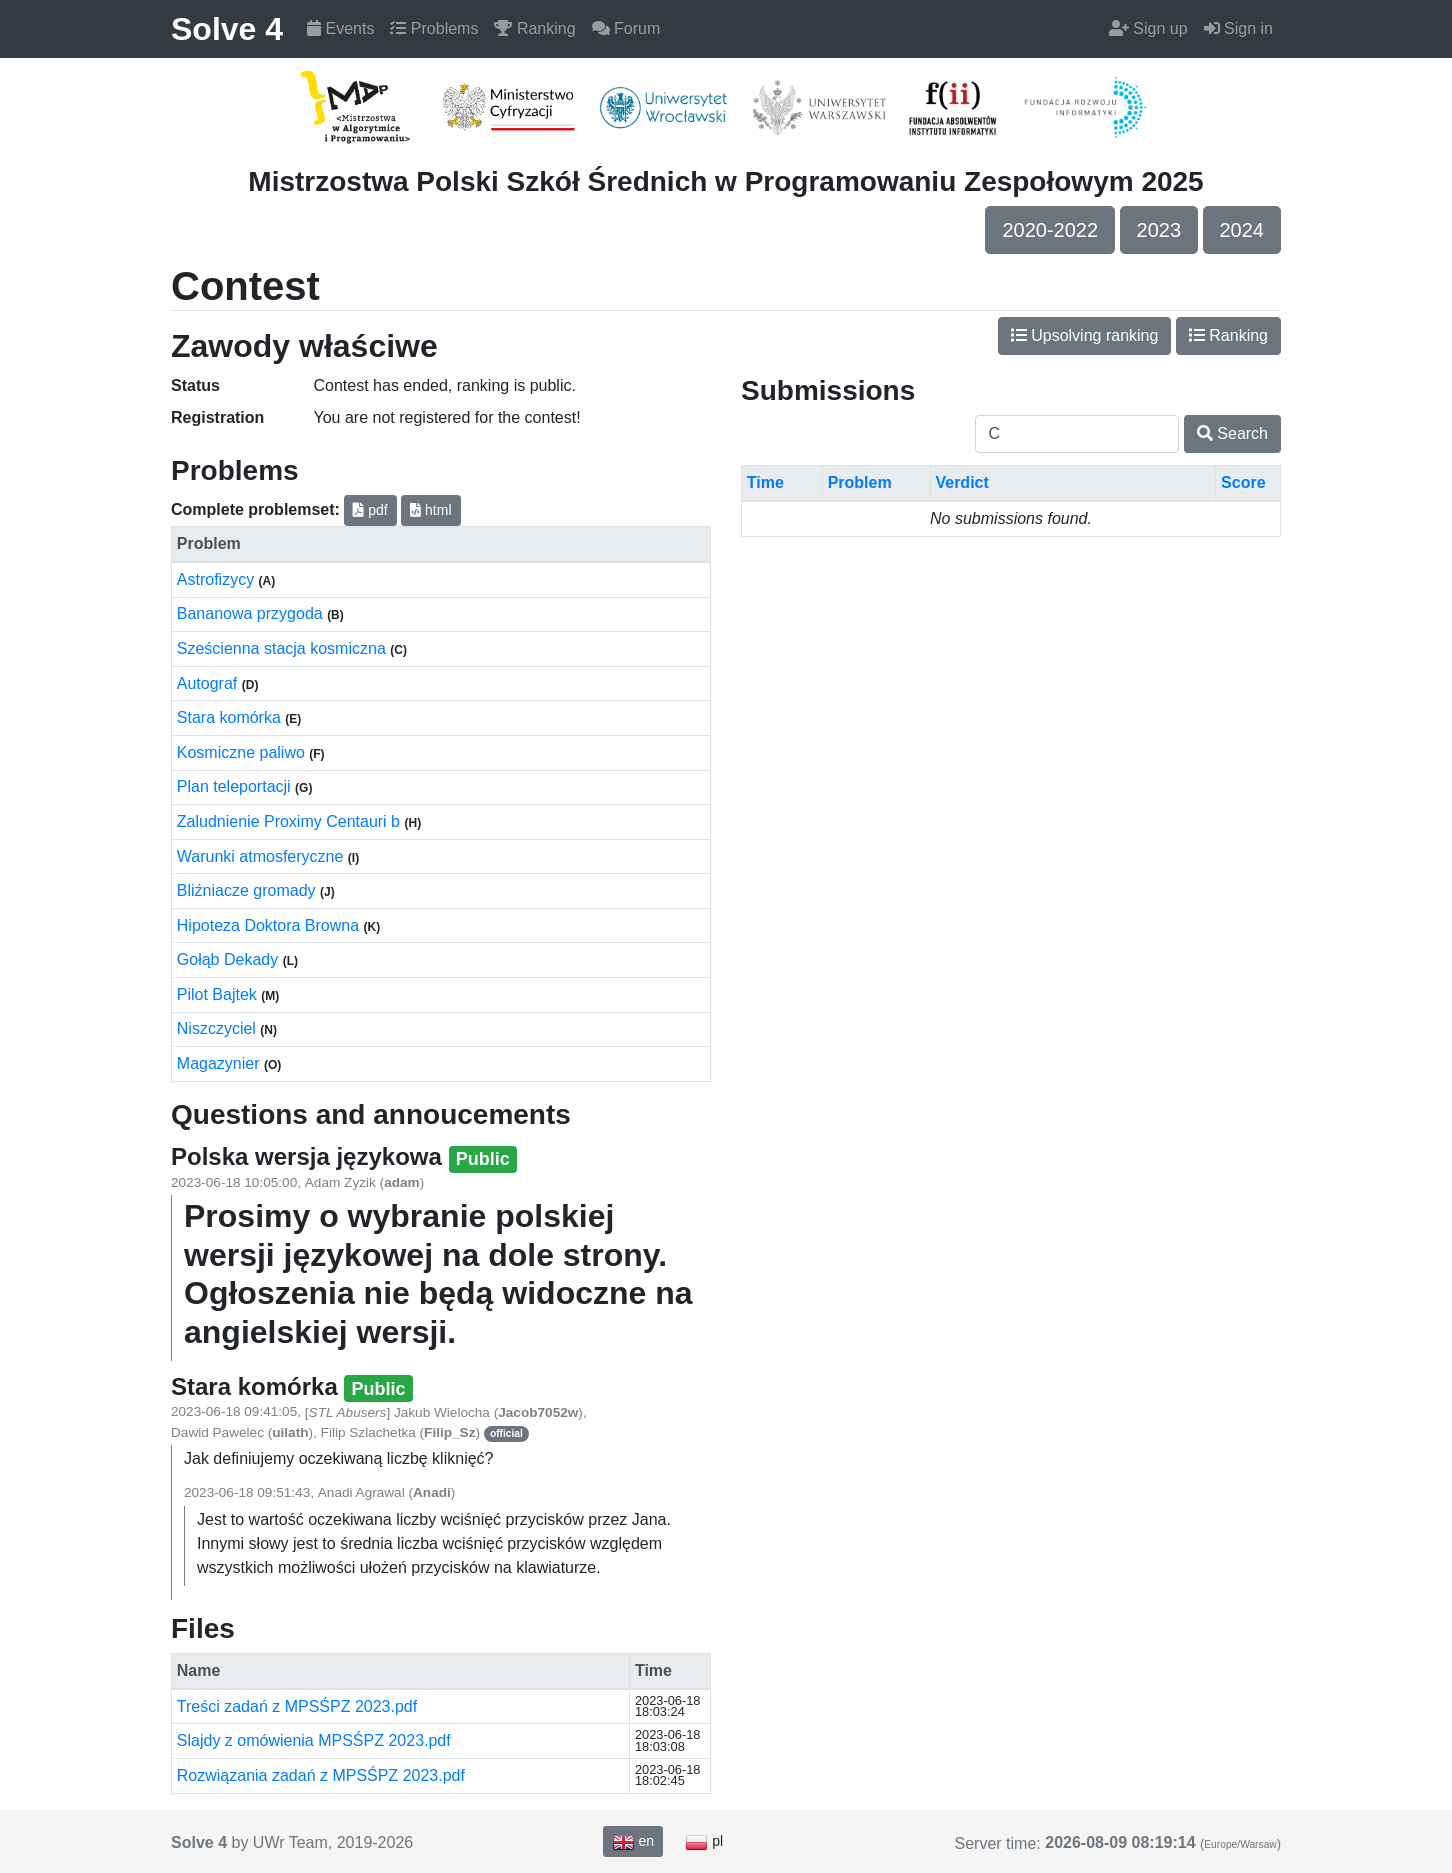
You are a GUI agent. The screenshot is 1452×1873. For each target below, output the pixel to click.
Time (765, 482)
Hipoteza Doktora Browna (270, 925)
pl (704, 1842)
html (430, 510)
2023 (1159, 230)
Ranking (534, 28)
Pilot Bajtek (219, 994)
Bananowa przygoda (252, 613)
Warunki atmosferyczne (262, 856)
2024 (1242, 230)
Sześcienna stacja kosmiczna (283, 648)
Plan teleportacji (236, 786)
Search (1232, 433)
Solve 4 (227, 29)
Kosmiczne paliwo (243, 752)
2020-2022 (1050, 230)
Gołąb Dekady (230, 959)
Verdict (961, 482)
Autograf (209, 683)
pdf (370, 510)
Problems (434, 28)
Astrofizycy (218, 579)
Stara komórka (231, 717)
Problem (860, 482)
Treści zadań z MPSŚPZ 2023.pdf (297, 1706)
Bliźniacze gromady (248, 890)
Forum (626, 28)
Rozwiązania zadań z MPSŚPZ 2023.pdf (321, 1775)
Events (340, 28)
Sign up (1148, 28)
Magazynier (220, 1063)
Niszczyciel (219, 1028)
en (633, 1842)
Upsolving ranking (1085, 335)
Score (1243, 482)
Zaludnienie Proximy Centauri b (291, 821)
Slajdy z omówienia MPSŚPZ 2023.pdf (314, 1740)
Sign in (1238, 28)
